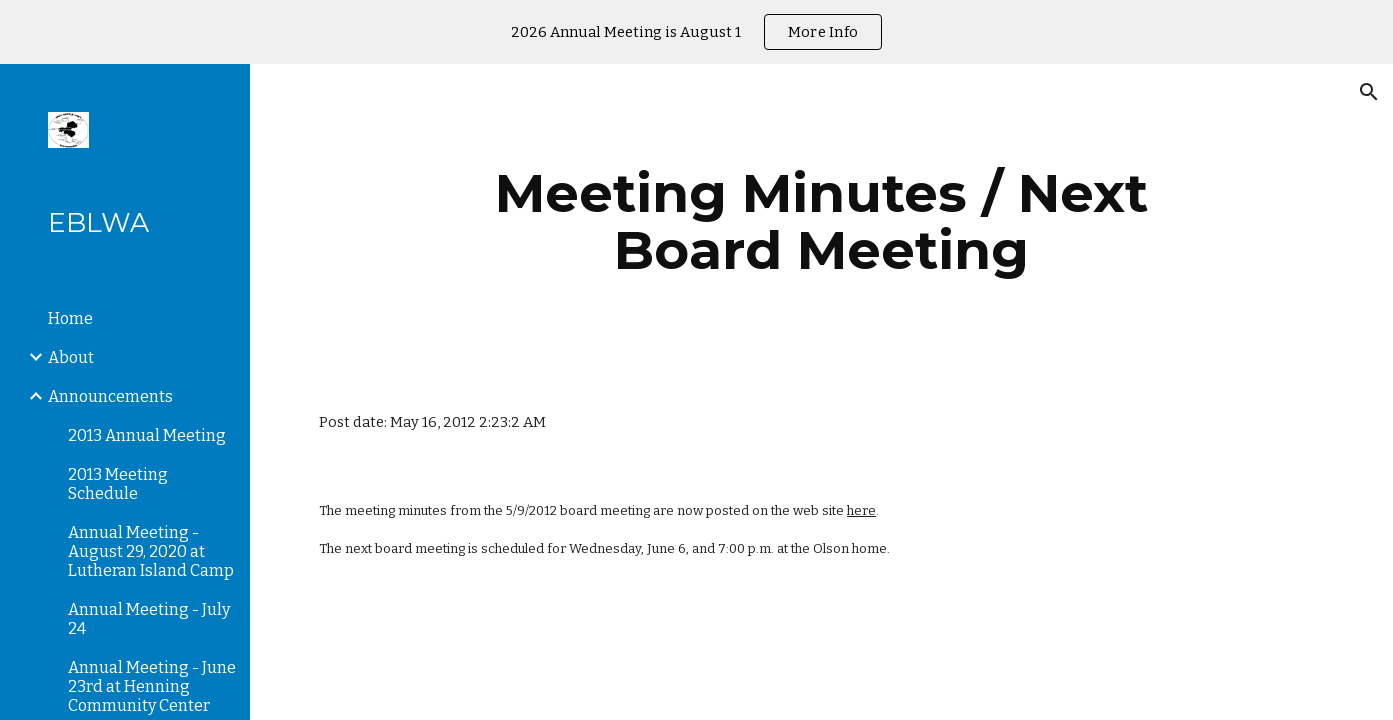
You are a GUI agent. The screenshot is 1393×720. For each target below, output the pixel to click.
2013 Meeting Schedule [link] (118, 484)
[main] (822, 221)
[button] (1369, 92)
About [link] (71, 357)
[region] (696, 32)
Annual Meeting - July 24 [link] (149, 619)
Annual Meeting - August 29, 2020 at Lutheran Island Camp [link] (151, 551)
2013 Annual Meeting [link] (147, 435)
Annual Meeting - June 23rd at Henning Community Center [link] (152, 686)
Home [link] (70, 318)
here (861, 510)
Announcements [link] (110, 396)
